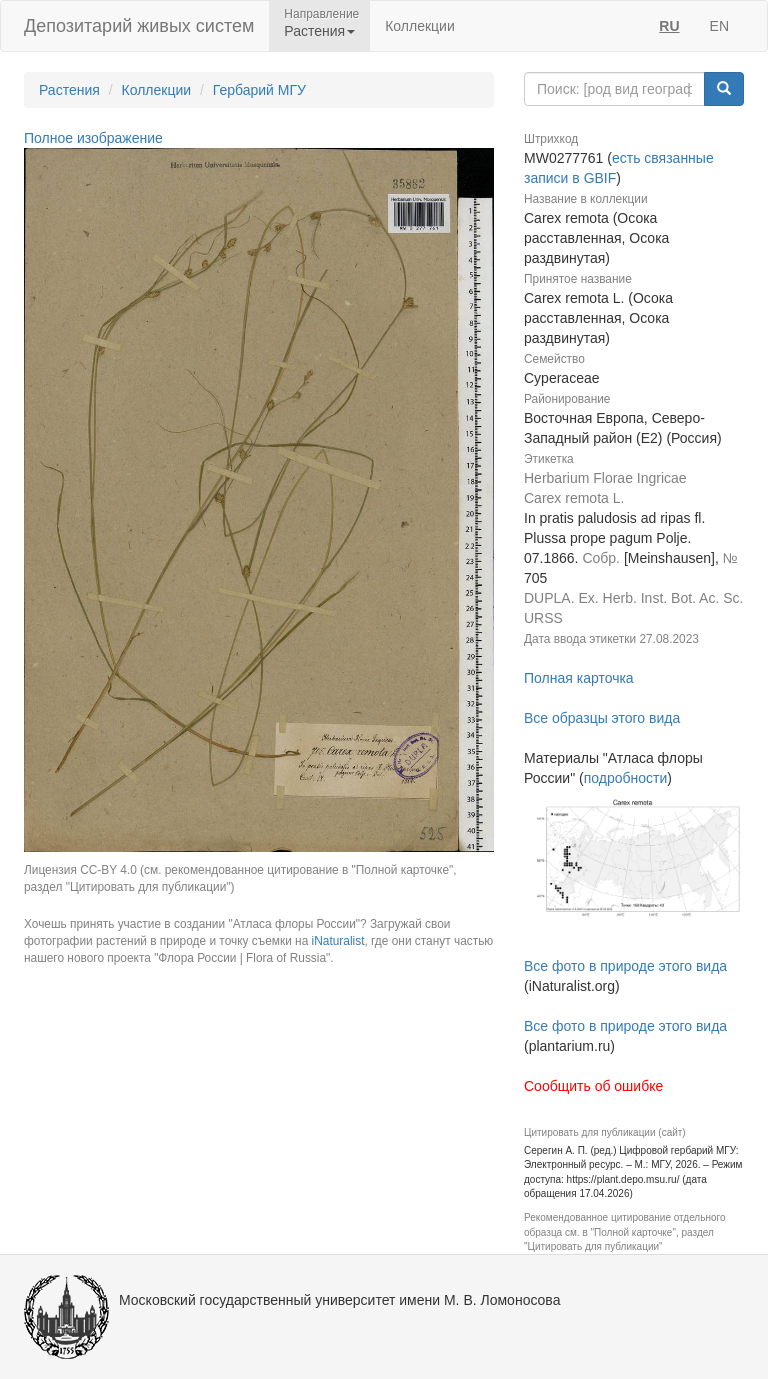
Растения (69, 90)
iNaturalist (338, 941)
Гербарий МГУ (259, 90)
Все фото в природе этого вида (625, 966)
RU (669, 26)
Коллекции (420, 26)
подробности (626, 778)
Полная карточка (579, 678)
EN (719, 26)
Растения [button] (319, 31)
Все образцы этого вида (602, 718)
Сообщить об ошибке (593, 1086)
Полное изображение (93, 138)
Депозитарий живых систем (139, 26)
